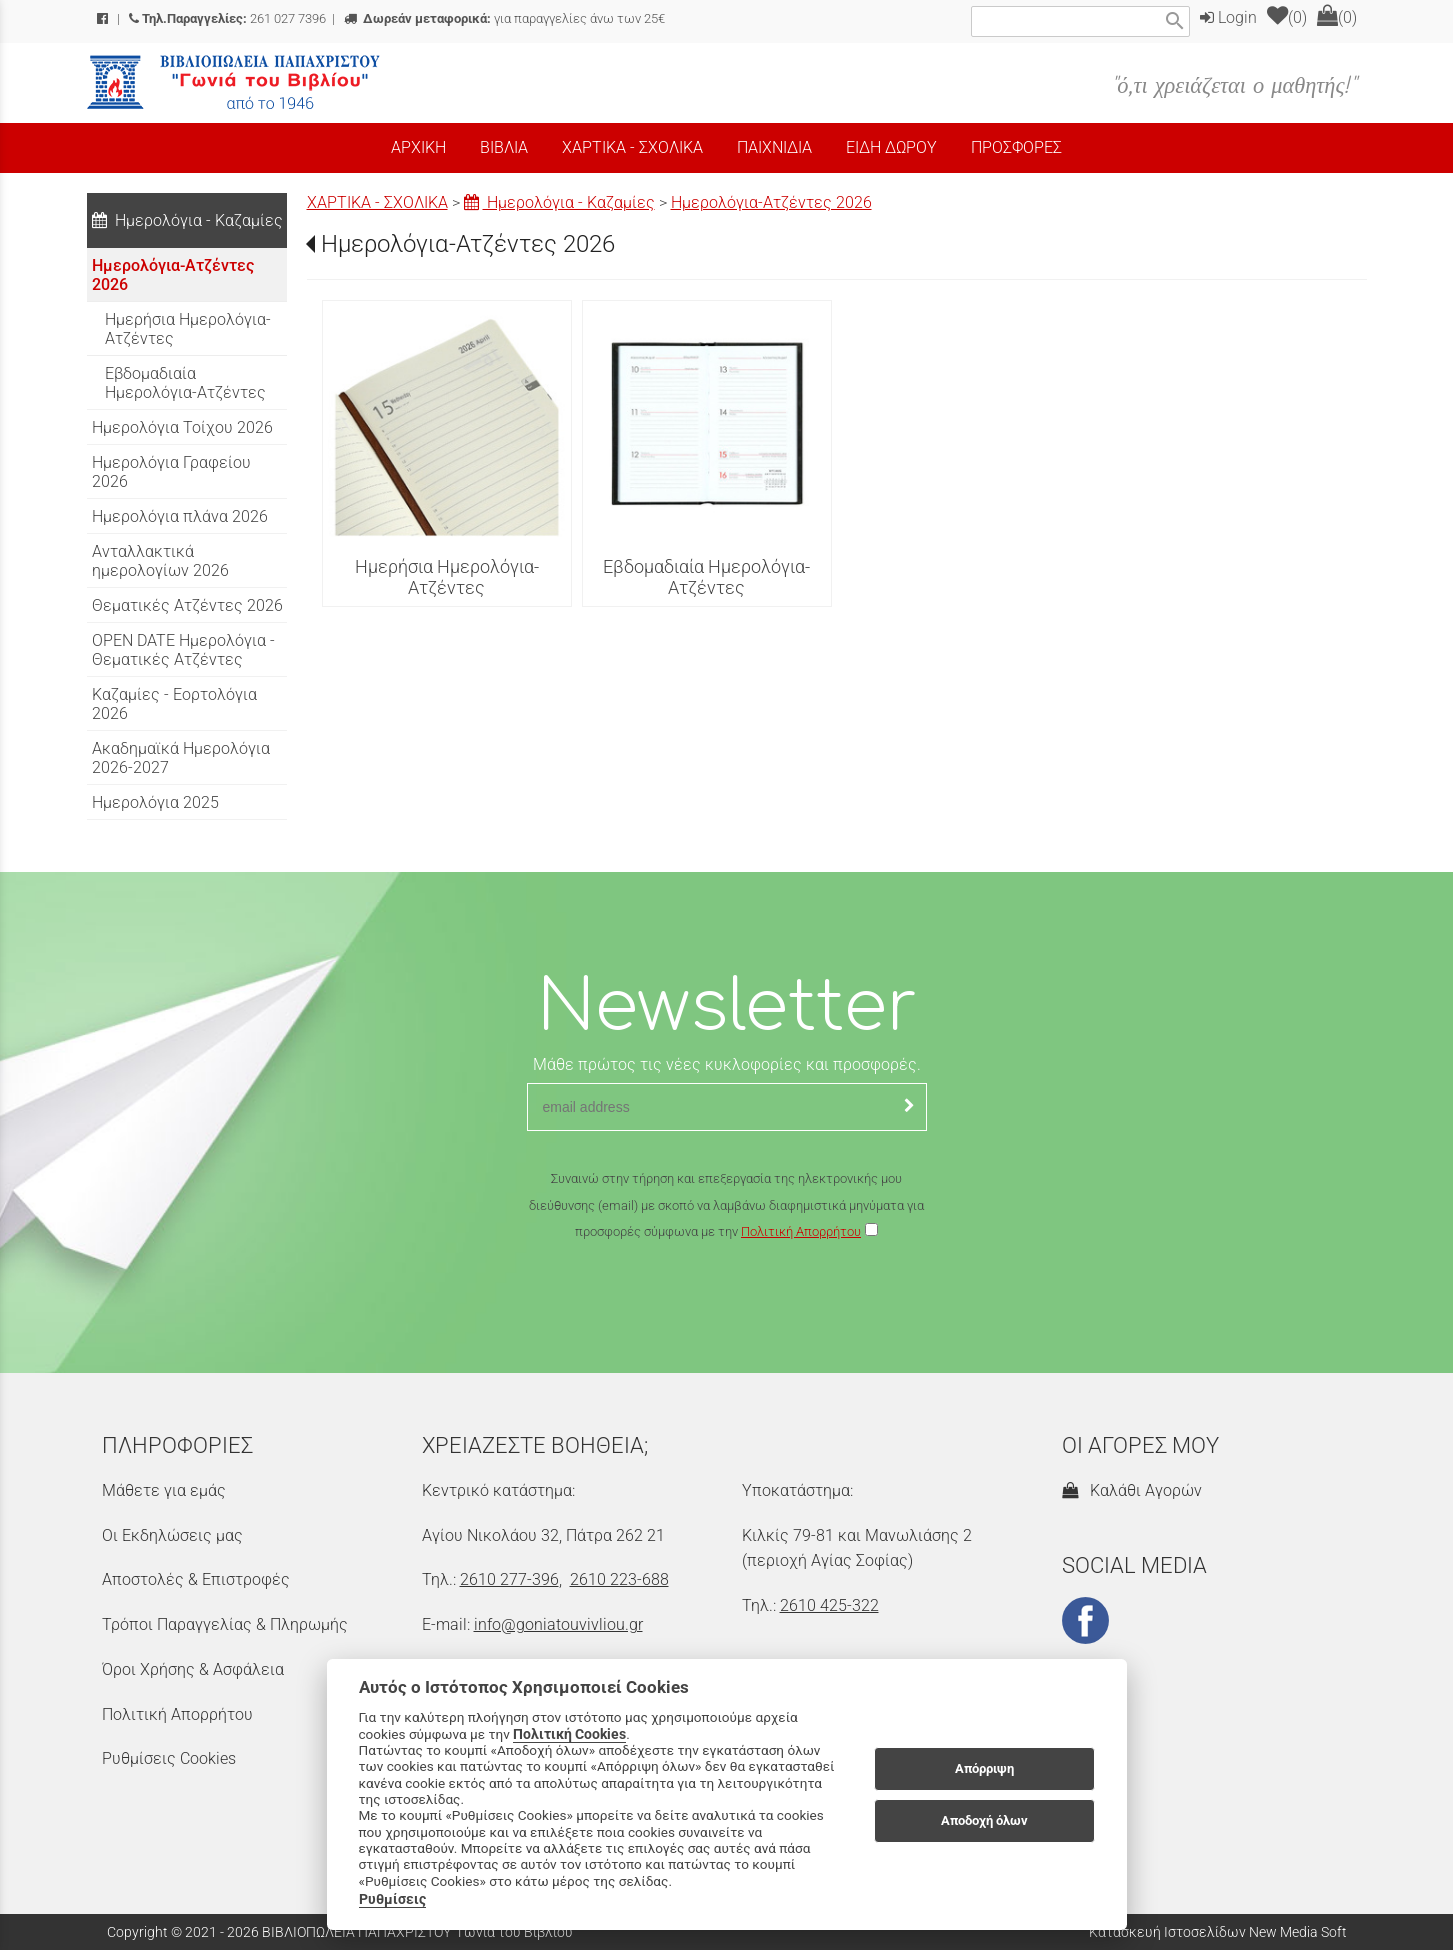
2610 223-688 (619, 1579)
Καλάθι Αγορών (1132, 1490)
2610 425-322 (829, 1605)
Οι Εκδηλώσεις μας (172, 1535)
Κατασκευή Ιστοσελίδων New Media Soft (1218, 1932)
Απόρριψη (984, 1768)
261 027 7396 (227, 18)
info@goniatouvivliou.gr (558, 1624)
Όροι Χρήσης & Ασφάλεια (193, 1669)
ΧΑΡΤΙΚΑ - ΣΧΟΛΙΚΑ (377, 202)
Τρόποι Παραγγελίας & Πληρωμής (225, 1624)
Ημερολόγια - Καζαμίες (559, 202)
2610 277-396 (509, 1579)
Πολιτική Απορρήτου (801, 1231)
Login (1228, 17)
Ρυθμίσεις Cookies (169, 1758)
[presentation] (727, 1304)
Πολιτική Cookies (569, 1734)
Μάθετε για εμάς (164, 1490)
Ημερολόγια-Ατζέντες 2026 (771, 202)
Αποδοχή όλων (984, 1820)
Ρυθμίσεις (392, 1899)
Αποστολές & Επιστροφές (196, 1579)
